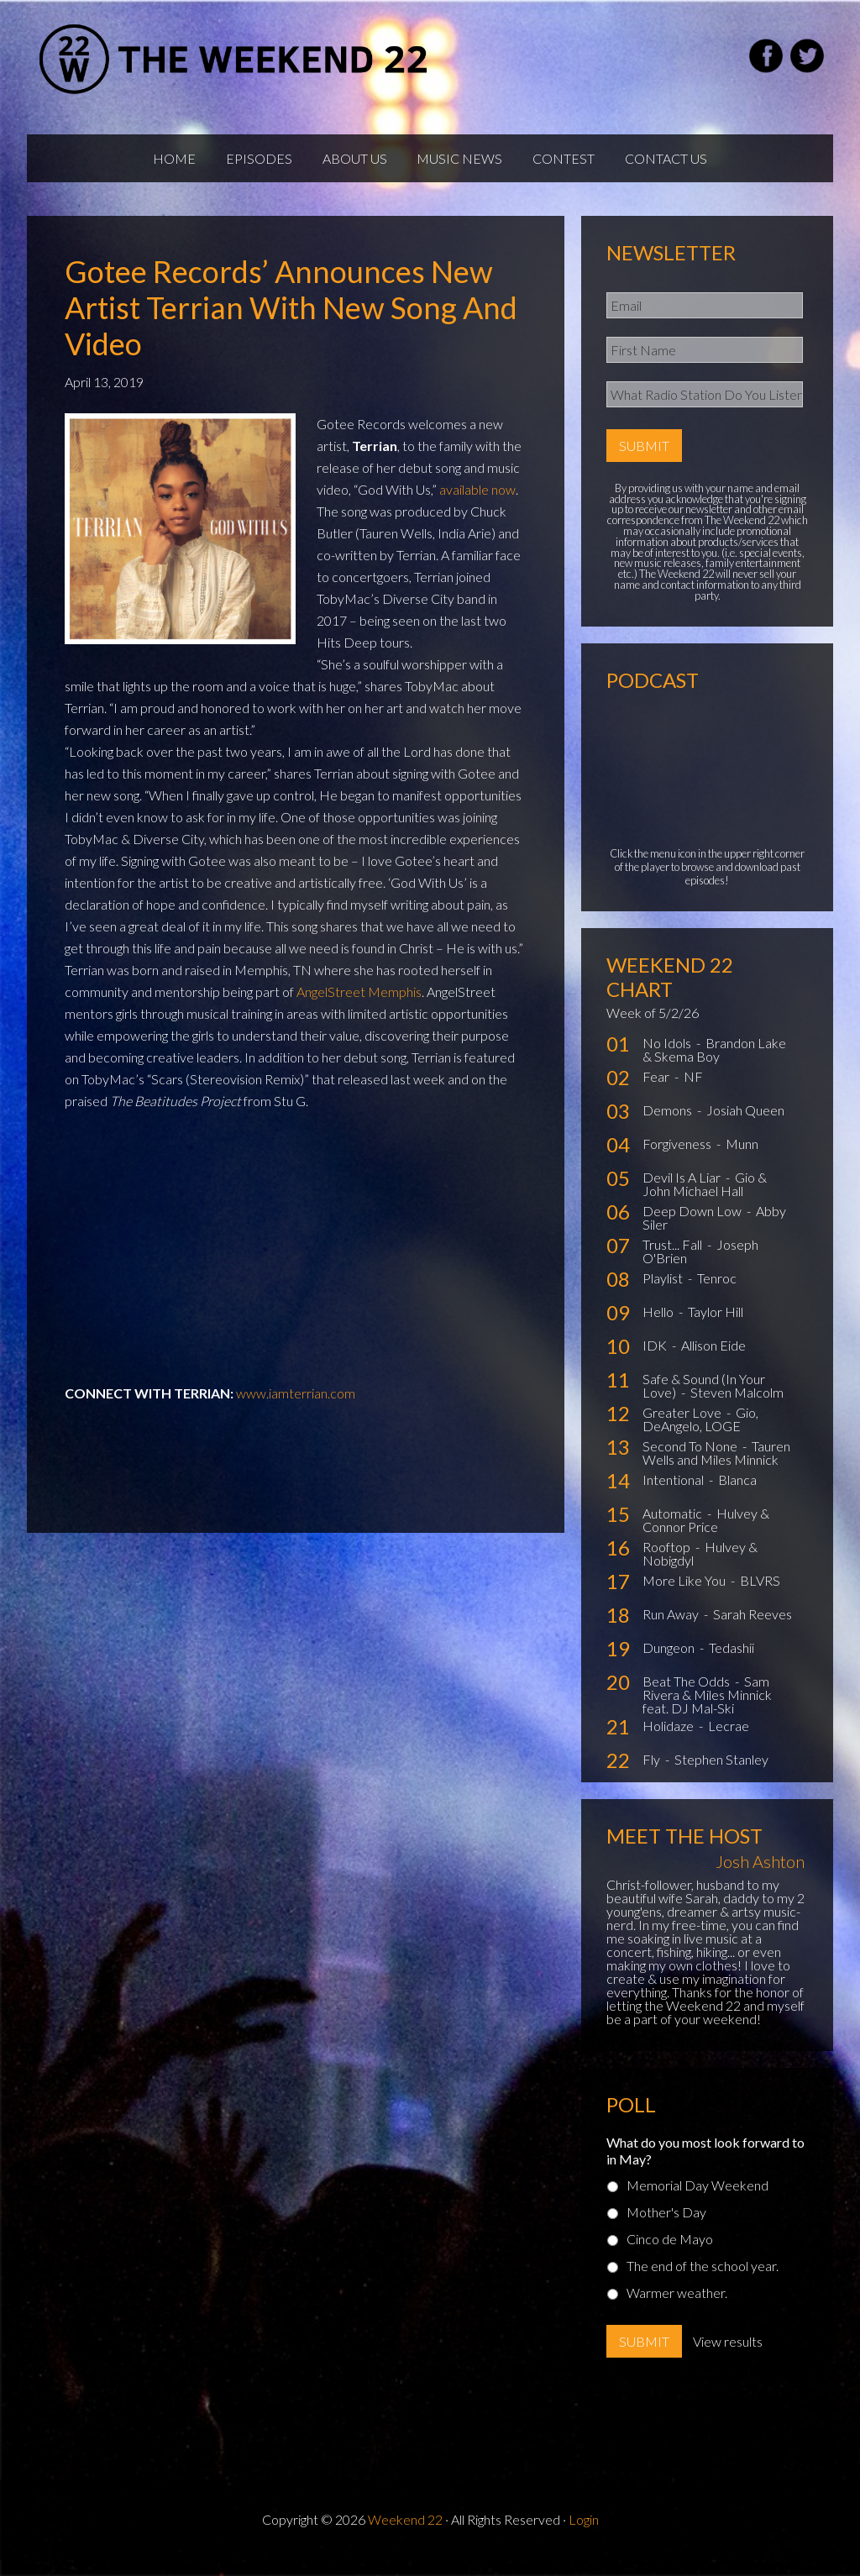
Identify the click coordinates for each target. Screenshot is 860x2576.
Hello (659, 1327)
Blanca (737, 1495)
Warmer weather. (677, 2308)
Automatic (673, 1529)
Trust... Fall (673, 1260)
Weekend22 (234, 59)
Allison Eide (713, 1361)
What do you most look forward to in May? (705, 2167)
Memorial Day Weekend (697, 2201)
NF (693, 1092)
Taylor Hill (715, 1327)
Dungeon (669, 1663)
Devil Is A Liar (682, 1193)
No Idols (668, 1059)
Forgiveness (678, 1159)
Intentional (674, 1495)
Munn (742, 1159)
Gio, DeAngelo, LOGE (700, 1435)
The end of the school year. (703, 2282)
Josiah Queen (745, 1126)
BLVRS (760, 1596)
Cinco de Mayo (670, 2255)
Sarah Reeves (752, 1630)
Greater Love (683, 1428)
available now (477, 505)
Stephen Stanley (721, 1775)
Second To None (691, 1462)
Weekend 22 (405, 2535)
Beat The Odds (687, 1697)
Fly (652, 1775)
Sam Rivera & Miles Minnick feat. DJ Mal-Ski (707, 1710)
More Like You (685, 1596)
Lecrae (728, 1742)
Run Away (671, 1630)
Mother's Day (666, 2228)
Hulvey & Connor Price (705, 1535)
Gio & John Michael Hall (704, 1200)
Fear (657, 1092)
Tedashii (731, 1663)
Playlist (663, 1294)
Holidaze (669, 1742)
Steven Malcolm (737, 1408)
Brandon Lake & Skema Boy (714, 1065)
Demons (668, 1126)
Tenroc (717, 1294)
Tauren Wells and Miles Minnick (716, 1468)
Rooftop (667, 1563)
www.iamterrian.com (295, 1409)
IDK (655, 1361)
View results (728, 2357)
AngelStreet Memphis (359, 1007)
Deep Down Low (693, 1227)
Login (584, 2535)
